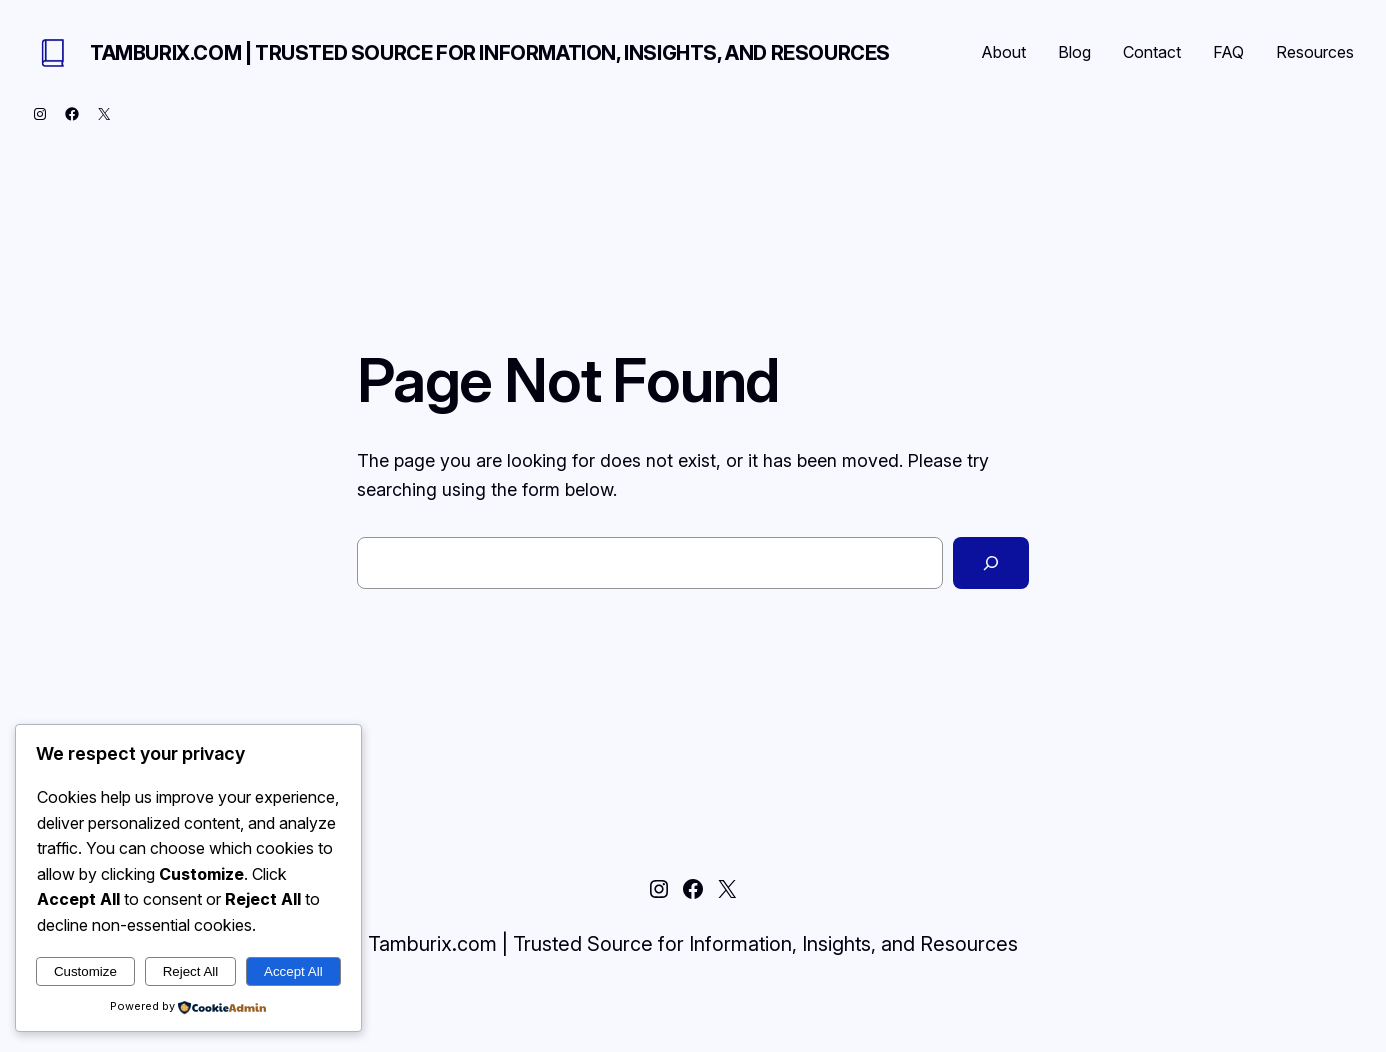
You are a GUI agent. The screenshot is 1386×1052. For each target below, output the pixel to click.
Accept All (293, 971)
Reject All (191, 971)
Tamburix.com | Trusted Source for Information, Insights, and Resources (490, 53)
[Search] (991, 563)
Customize (85, 971)
